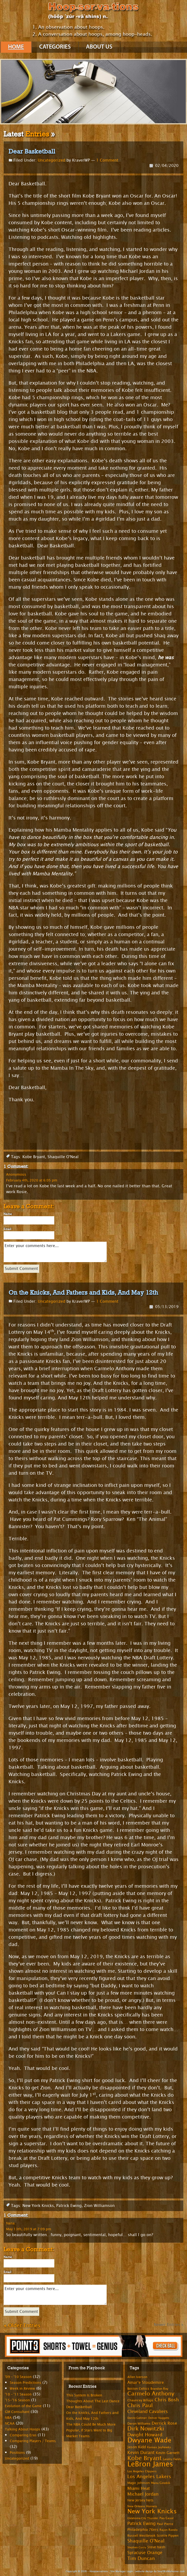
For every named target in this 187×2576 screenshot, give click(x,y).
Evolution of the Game (23, 2406)
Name (8, 1214)
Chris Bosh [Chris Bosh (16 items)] (167, 2399)
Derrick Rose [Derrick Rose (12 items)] (164, 2423)
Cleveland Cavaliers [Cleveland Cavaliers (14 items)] (147, 2411)
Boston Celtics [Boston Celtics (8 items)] (138, 2388)
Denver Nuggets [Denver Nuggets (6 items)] (158, 2418)
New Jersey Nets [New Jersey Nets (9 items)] (140, 2500)
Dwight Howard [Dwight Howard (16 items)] (144, 2434)
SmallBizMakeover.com (171, 2571)
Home (16, 47)
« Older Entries (22, 2325)
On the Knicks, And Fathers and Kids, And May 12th (83, 1292)
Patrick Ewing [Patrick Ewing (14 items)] (141, 2523)
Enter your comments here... (55, 1252)
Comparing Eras (23, 2435)
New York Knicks (38, 2206)
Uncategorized (51, 160)
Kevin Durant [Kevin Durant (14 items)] (141, 2452)
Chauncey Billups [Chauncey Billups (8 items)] (140, 2400)
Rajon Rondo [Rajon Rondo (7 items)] (168, 2530)
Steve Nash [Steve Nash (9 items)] (156, 2547)
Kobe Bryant (33, 1157)
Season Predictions (25, 2382)
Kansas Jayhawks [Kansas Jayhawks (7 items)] (159, 2447)
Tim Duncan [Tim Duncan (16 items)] (141, 2558)
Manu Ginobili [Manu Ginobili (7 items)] (160, 2483)
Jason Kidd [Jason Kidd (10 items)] (136, 2447)
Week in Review (22, 2388)
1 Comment (107, 160)
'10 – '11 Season (18, 2394)
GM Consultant (17, 2411)
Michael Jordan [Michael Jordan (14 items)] (143, 2494)
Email (7, 1229)
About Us (99, 47)
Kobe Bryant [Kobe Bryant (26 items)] (144, 2458)
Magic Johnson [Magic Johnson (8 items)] (138, 2483)
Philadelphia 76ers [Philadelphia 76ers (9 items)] (142, 2529)
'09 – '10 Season (18, 2376)
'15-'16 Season (17, 2400)
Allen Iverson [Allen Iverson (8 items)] (137, 2377)
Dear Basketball (32, 151)
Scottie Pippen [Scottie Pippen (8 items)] (167, 2535)
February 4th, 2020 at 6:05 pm (31, 1180)
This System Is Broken (84, 2395)
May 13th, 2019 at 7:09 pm (28, 2229)
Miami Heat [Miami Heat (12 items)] (138, 2488)
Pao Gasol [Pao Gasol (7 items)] (166, 2518)
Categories (55, 47)
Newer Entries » (168, 2325)
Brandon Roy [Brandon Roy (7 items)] (159, 2388)
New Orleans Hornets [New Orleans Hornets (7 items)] (142, 2506)
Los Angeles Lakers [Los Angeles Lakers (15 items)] (149, 2476)
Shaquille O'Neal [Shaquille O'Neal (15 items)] (146, 2541)
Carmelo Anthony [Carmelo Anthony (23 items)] (150, 2393)
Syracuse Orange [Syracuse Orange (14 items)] (144, 2552)
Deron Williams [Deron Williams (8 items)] (138, 2423)
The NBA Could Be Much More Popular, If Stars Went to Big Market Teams (91, 2430)
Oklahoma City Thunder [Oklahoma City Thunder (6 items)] (142, 2518)
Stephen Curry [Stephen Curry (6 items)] (136, 2547)
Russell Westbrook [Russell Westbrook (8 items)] (141, 2535)
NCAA (10, 2423)
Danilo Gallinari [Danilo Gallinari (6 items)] (137, 2418)
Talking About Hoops (22, 2429)
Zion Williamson (99, 2206)
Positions (17, 2452)
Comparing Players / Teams (33, 2441)
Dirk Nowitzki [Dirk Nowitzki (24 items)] (145, 2428)
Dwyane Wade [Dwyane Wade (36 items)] (149, 2440)
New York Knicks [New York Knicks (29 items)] (152, 2511)
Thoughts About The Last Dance (93, 2401)
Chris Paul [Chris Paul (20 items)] (140, 2405)
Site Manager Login (121, 2571)
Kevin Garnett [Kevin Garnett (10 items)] (168, 2453)
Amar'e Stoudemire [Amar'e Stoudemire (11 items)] (145, 2383)
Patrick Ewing (69, 2206)
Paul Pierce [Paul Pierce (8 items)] (165, 2524)
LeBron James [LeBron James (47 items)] (150, 2464)
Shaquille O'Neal (63, 1157)
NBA (8, 2417)
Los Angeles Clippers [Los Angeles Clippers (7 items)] (142, 2471)
